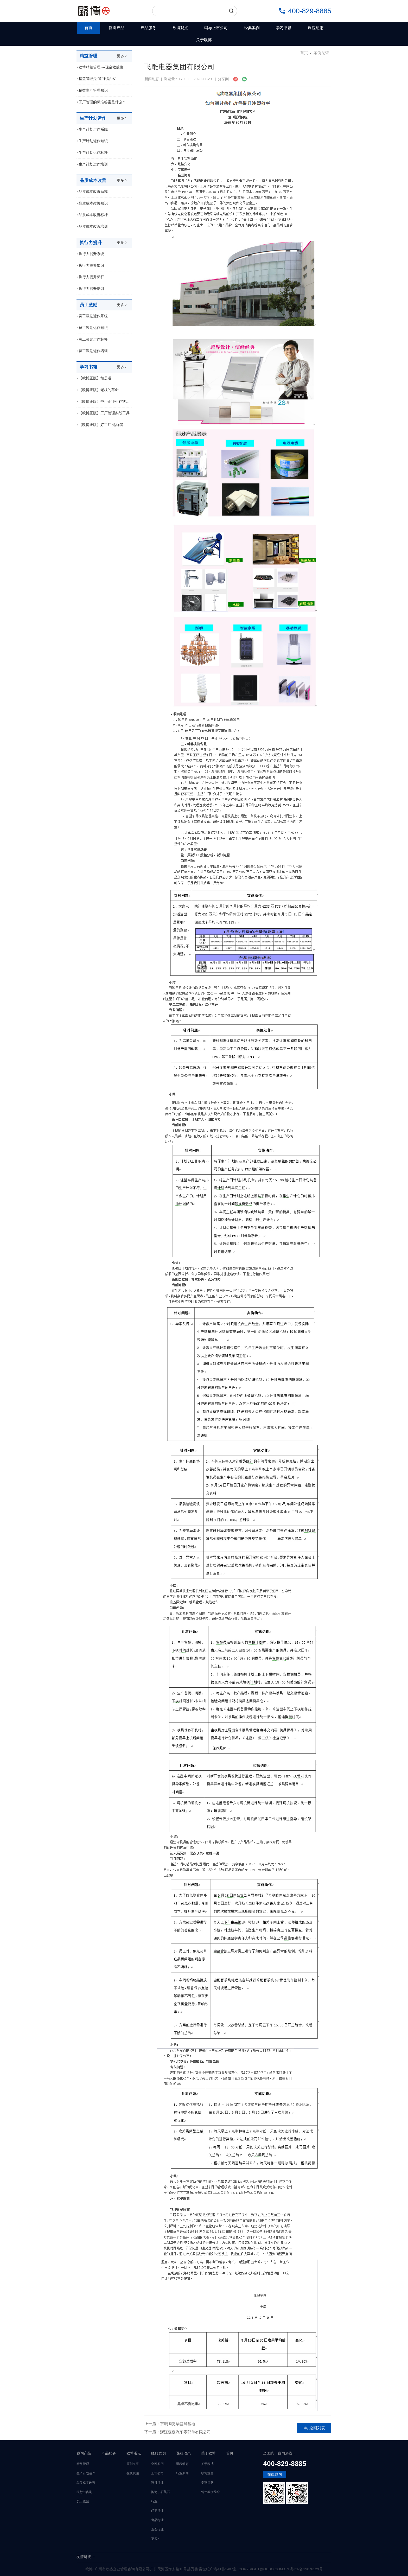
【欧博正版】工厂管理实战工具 (104, 413)
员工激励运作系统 (93, 316)
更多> (155, 2539)
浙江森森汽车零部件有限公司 (185, 2432)
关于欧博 (204, 39)
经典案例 (252, 27)
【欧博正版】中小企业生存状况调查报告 (105, 402)
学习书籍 (283, 27)
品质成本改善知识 (93, 203)
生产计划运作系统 (93, 129)
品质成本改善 (85, 2482)
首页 (88, 27)
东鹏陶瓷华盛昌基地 (177, 2423)
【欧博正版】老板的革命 (99, 390)
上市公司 (157, 2473)
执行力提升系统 (91, 254)
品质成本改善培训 (93, 226)
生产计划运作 (85, 2473)
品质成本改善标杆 (93, 215)
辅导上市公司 (216, 27)
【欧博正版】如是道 (95, 378)
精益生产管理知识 (93, 90)
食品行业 (157, 2520)
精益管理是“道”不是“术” (97, 79)
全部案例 (157, 2464)
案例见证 (321, 52)
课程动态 (315, 27)
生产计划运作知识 (93, 141)
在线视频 (132, 2473)
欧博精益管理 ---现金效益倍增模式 (105, 67)
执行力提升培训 (91, 289)
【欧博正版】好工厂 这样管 (101, 425)
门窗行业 (157, 2511)
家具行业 (157, 2482)
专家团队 (207, 2482)
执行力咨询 (84, 2492)
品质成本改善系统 (93, 192)
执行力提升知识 (91, 265)
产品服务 (148, 27)
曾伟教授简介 (210, 2492)
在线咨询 (274, 2474)
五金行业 (157, 2529)
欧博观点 (180, 27)
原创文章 (132, 2464)
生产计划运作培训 (93, 164)
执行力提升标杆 (91, 277)
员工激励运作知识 (93, 328)
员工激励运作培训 (93, 351)
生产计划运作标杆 (93, 153)
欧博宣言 (207, 2473)
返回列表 (314, 2428)
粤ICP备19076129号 (306, 2569)
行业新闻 (182, 2473)
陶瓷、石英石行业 (160, 2496)
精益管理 (82, 2464)
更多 (121, 56)
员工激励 (82, 2501)
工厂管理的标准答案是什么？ (102, 102)
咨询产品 (116, 27)
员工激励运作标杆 (93, 339)
